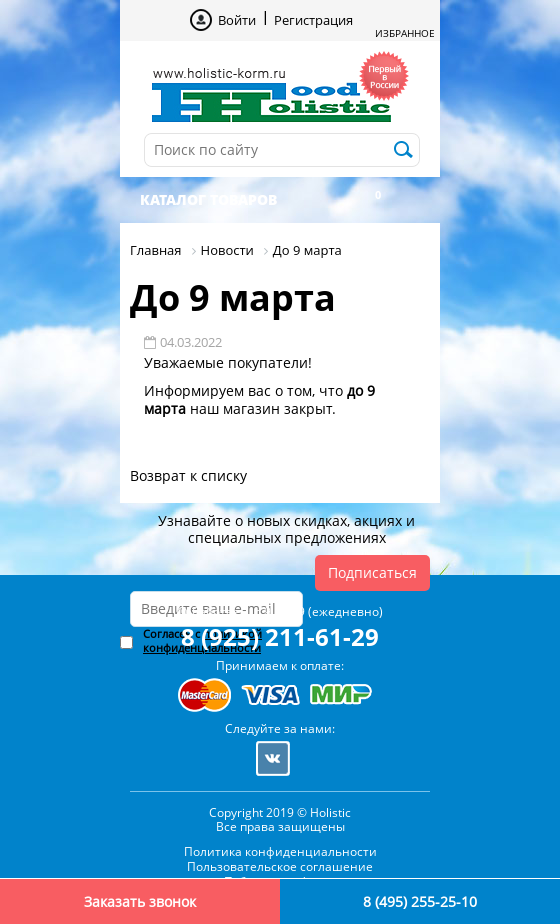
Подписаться (372, 572)
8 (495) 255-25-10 (420, 901)
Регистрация (313, 20)
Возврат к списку (188, 475)
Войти (237, 20)
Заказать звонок (140, 901)
